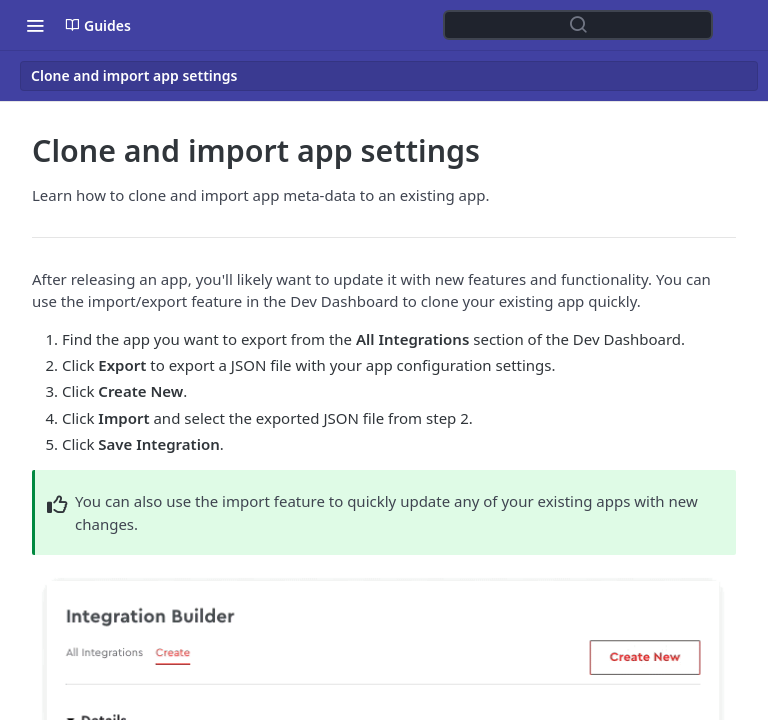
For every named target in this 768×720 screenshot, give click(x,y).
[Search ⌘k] (578, 25)
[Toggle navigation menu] (35, 25)
